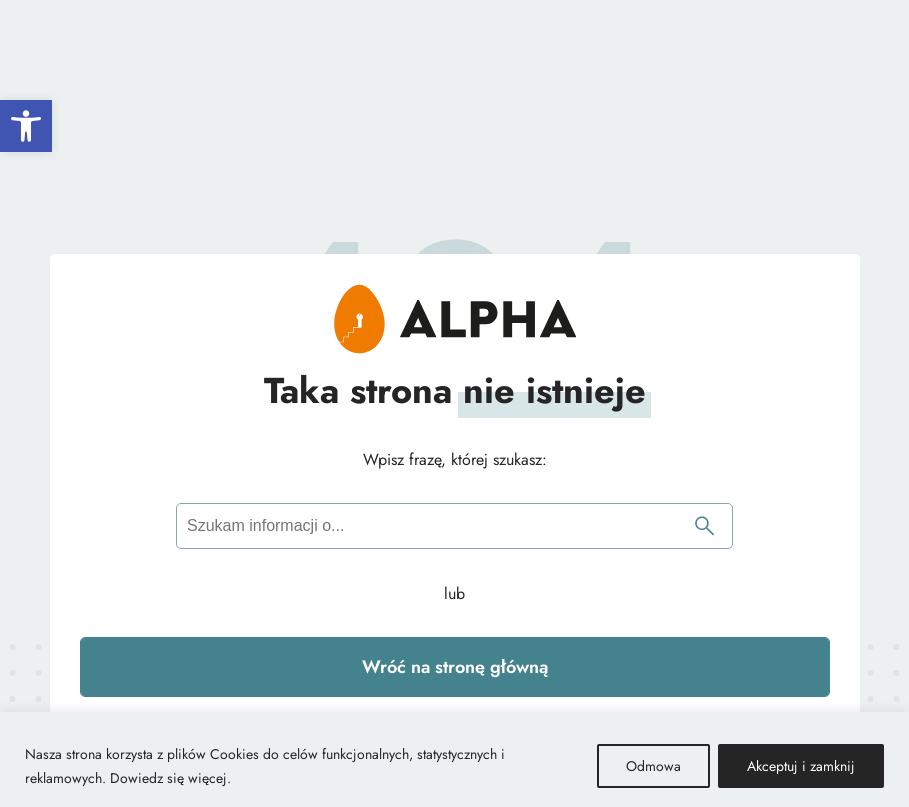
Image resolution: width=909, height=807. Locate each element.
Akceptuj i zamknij (801, 766)
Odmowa (653, 766)
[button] (26, 126)
